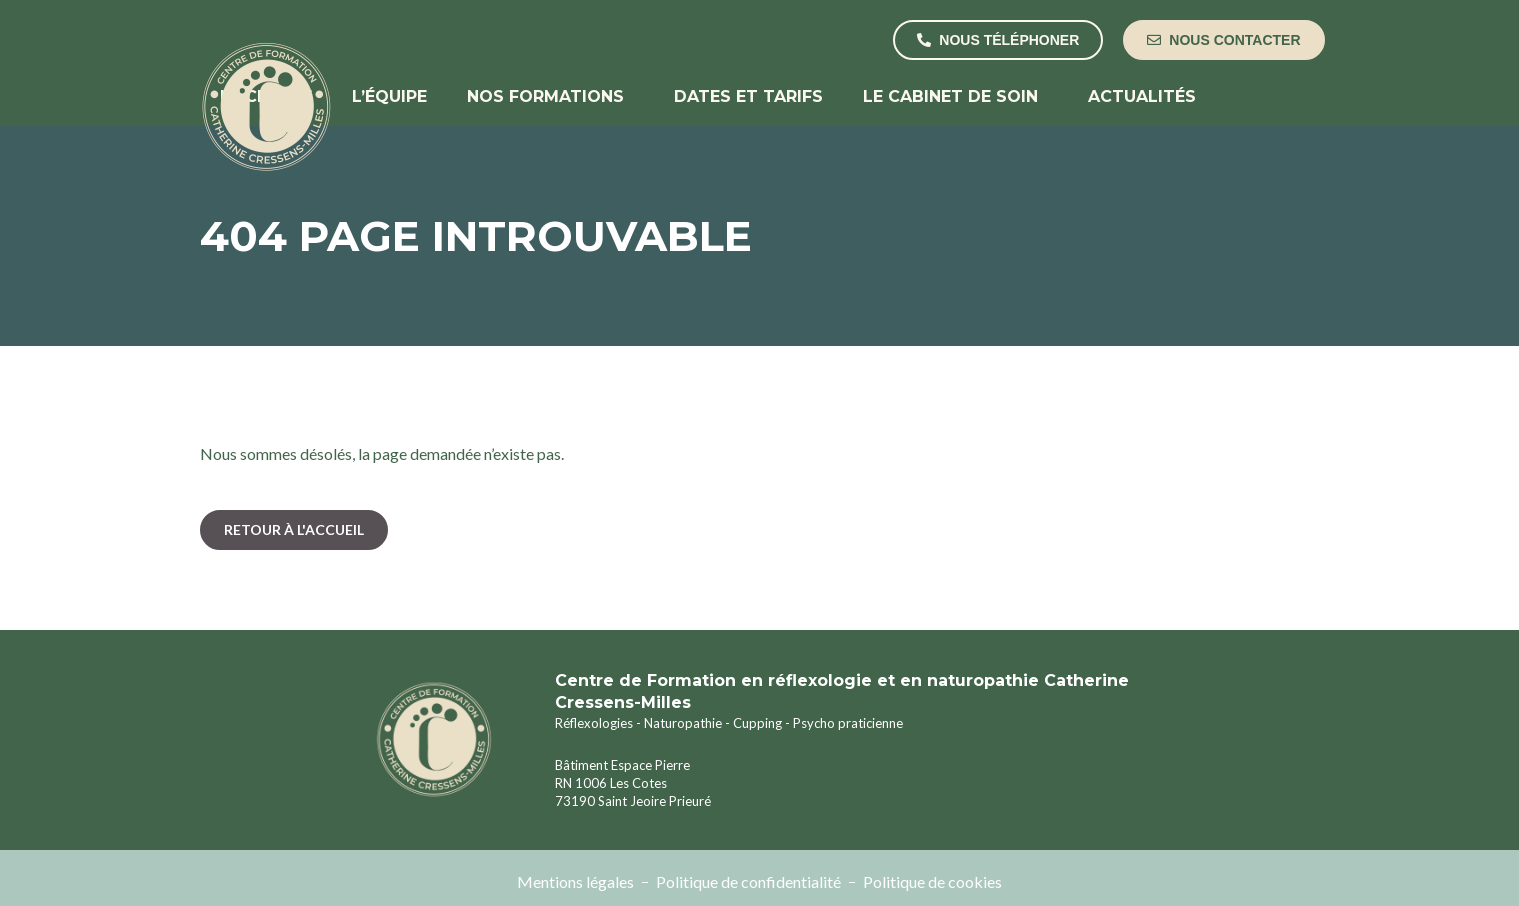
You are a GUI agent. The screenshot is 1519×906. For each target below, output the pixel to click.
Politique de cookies (932, 881)
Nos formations (550, 97)
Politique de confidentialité (748, 881)
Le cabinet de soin (955, 97)
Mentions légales (575, 881)
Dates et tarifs (748, 97)
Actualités (1142, 97)
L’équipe (389, 97)
